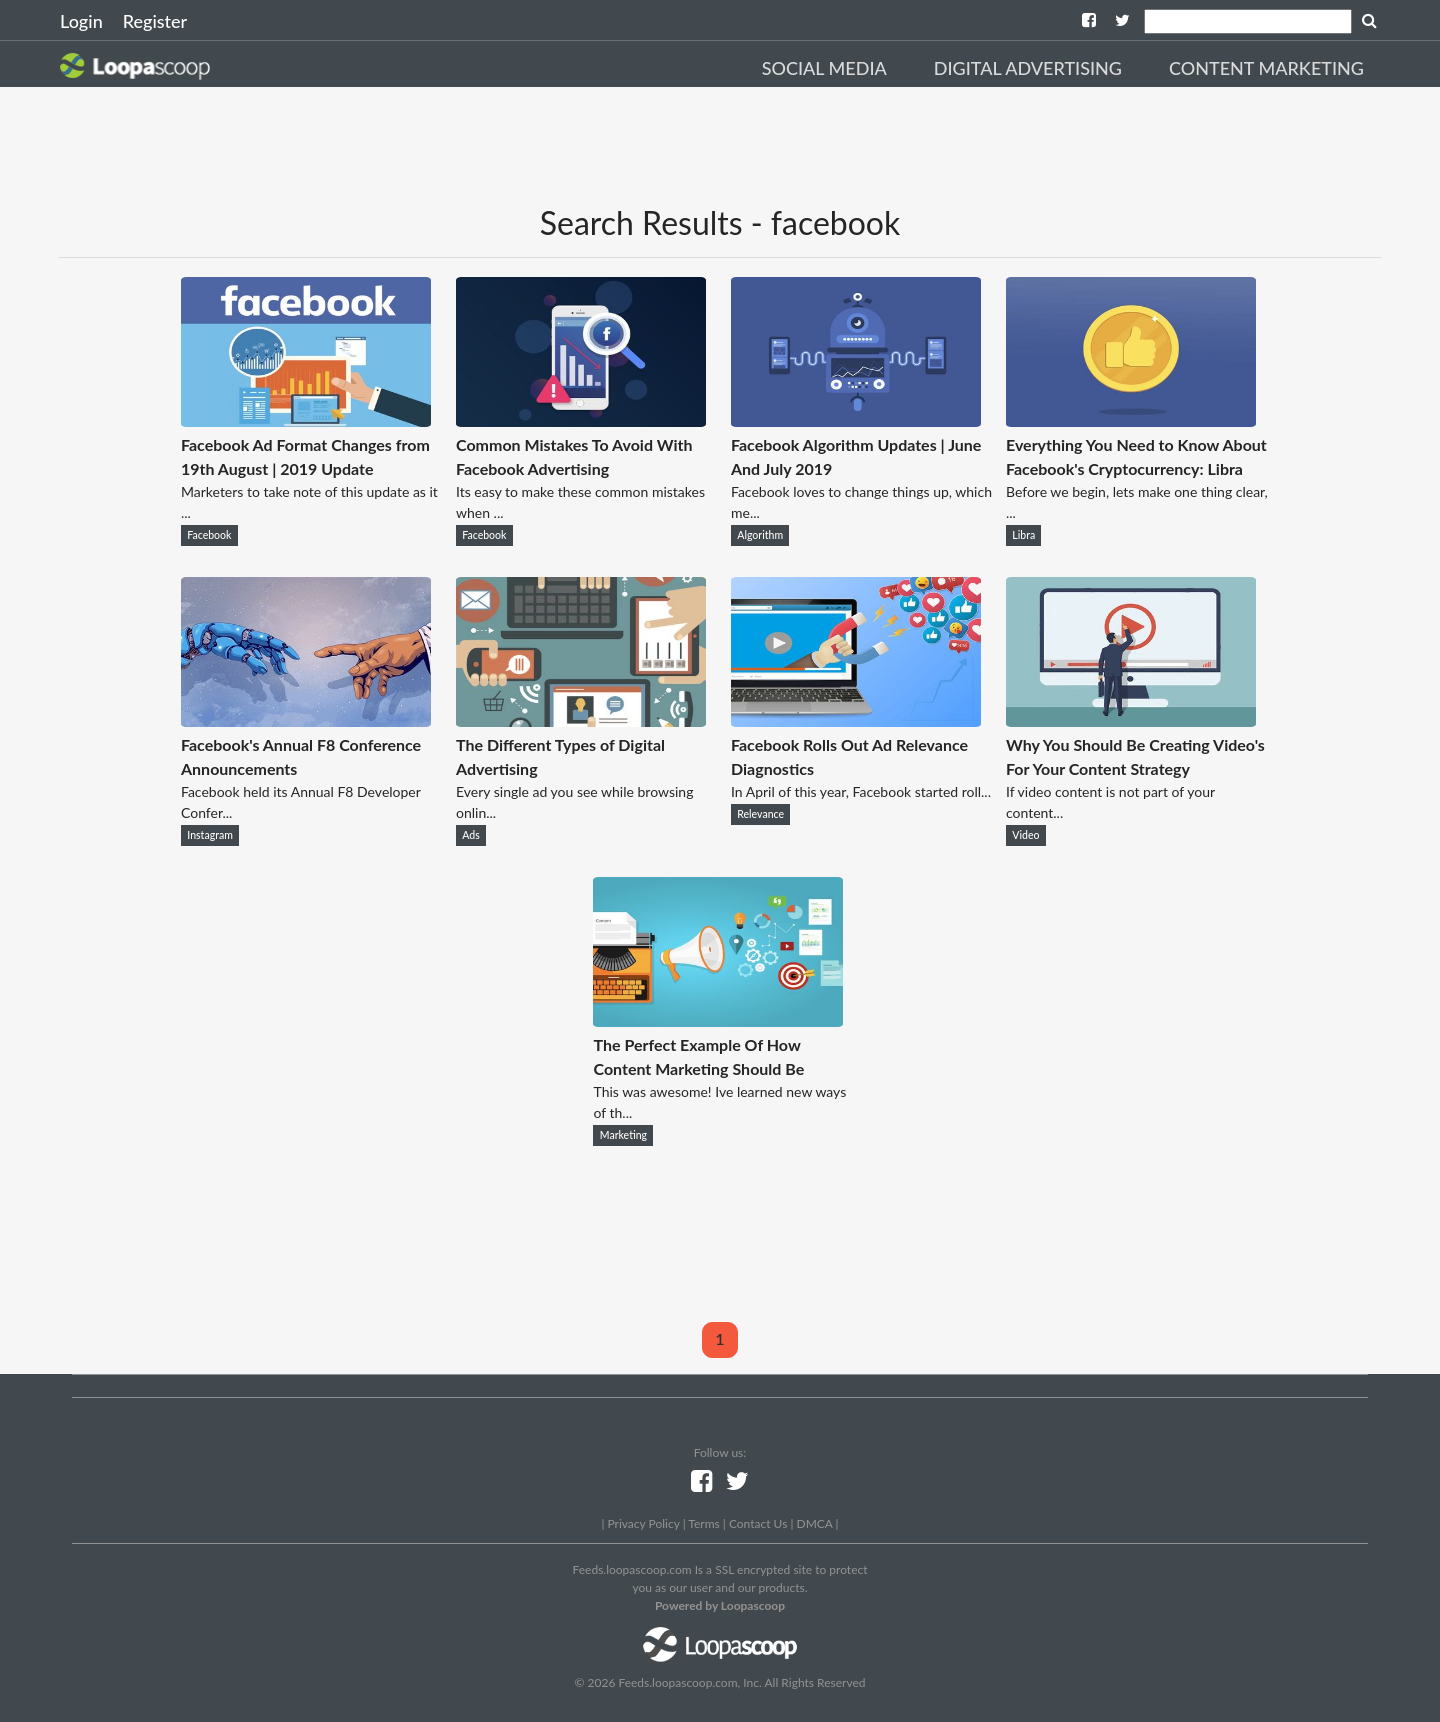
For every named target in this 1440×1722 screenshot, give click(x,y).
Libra (1023, 535)
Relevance (760, 814)
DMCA (815, 1523)
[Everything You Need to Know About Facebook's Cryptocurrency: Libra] (1131, 420)
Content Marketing (1266, 68)
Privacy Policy (643, 1523)
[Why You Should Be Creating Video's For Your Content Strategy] (1131, 720)
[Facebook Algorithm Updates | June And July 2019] (856, 420)
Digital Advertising (1028, 68)
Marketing (623, 1135)
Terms (703, 1523)
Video (1025, 835)
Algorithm (760, 535)
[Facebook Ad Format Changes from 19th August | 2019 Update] (306, 420)
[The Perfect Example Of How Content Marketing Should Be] (718, 1020)
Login (81, 21)
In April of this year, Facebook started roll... (861, 791)
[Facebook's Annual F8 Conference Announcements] (306, 720)
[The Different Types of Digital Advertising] (581, 720)
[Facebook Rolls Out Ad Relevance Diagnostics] (856, 720)
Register (155, 21)
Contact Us (758, 1523)
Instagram (210, 835)
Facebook (209, 535)
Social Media (824, 68)
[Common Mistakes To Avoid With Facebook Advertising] (581, 420)
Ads (471, 835)
